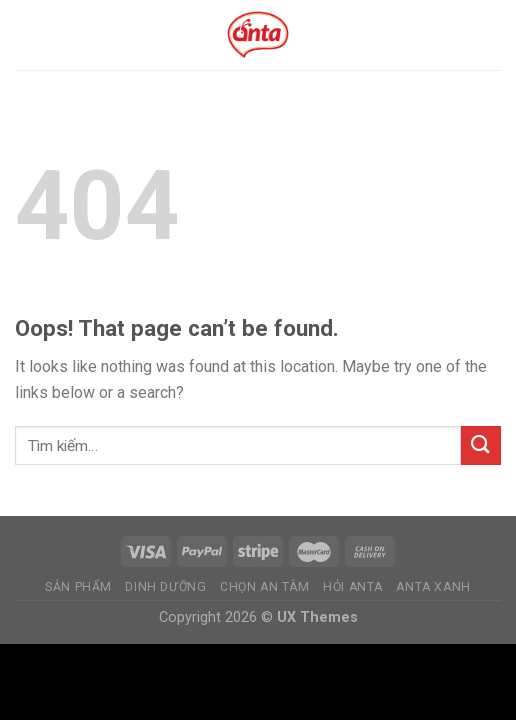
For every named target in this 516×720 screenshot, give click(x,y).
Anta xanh (433, 587)
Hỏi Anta (353, 587)
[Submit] (481, 445)
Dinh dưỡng (165, 587)
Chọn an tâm (265, 587)
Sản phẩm (78, 587)
